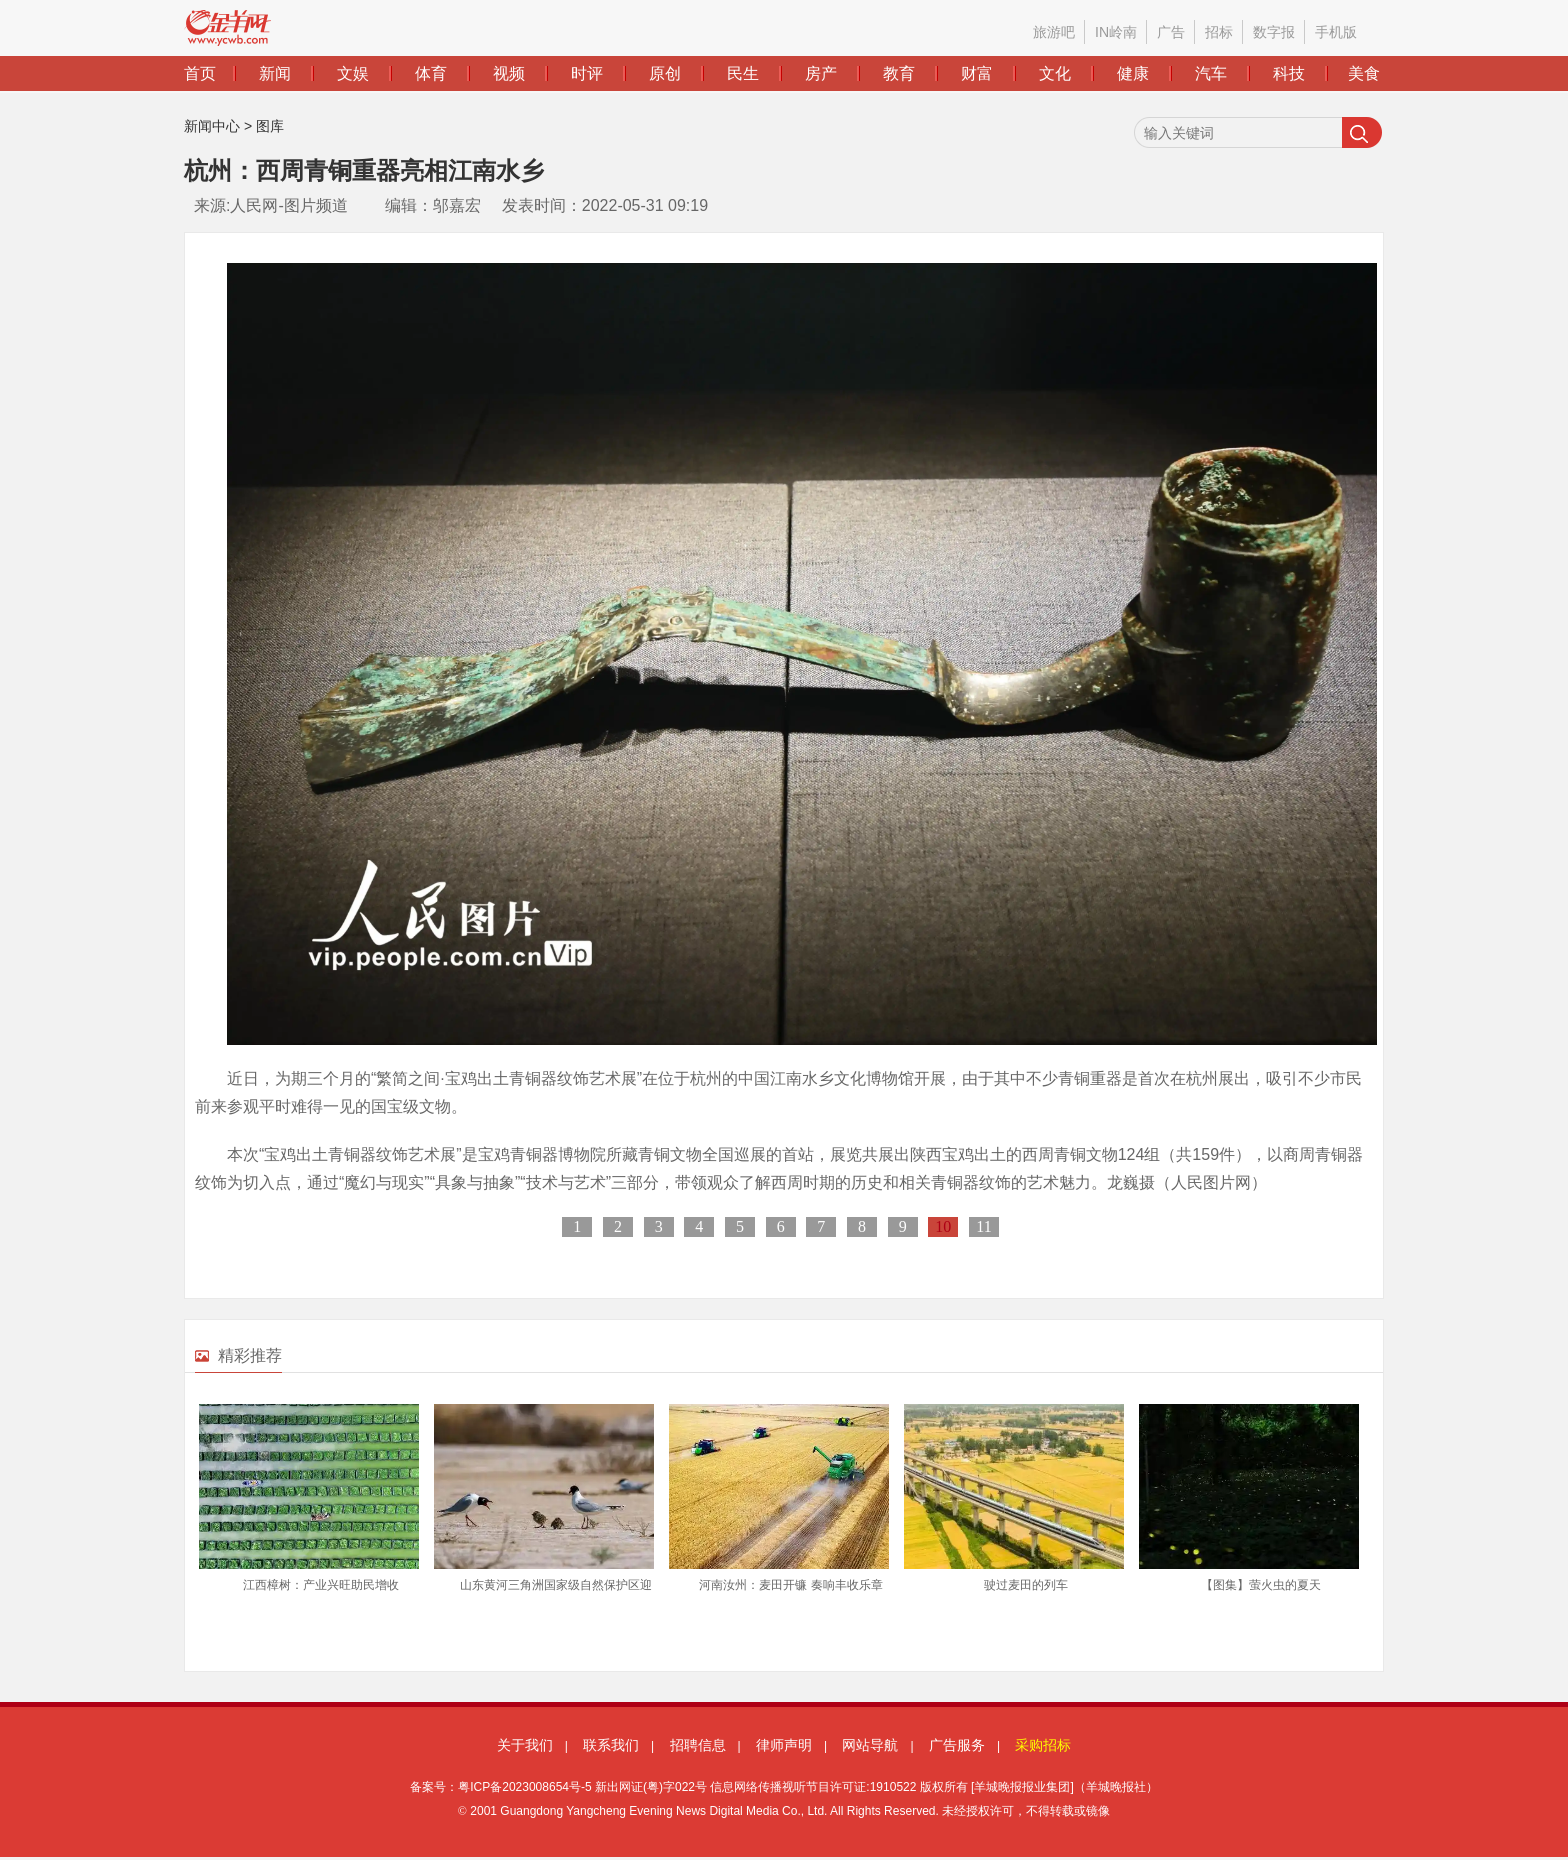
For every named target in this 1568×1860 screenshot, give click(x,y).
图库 (270, 126)
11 (983, 1226)
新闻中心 (212, 126)
